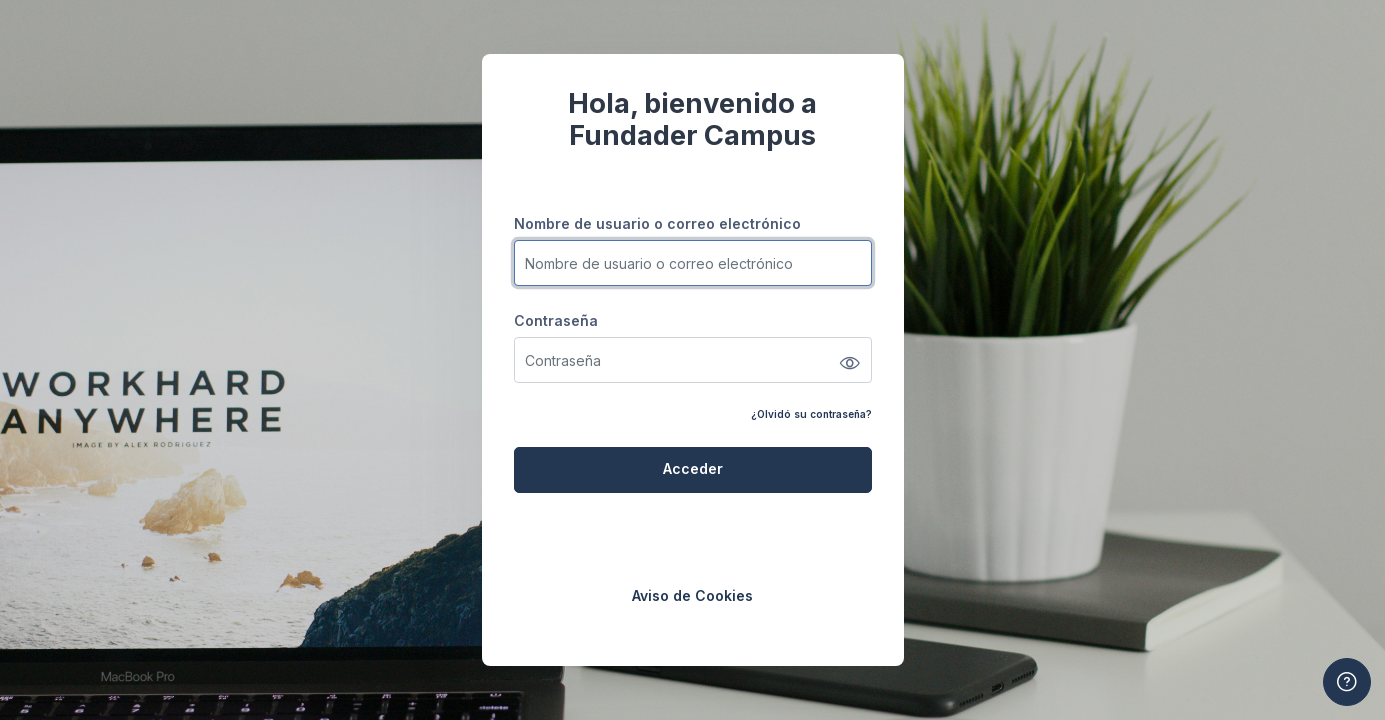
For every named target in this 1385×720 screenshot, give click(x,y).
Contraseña (556, 320)
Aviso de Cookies (692, 595)
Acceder (693, 468)
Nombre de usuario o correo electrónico (657, 223)
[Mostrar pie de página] (1347, 682)
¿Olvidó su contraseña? (811, 414)
